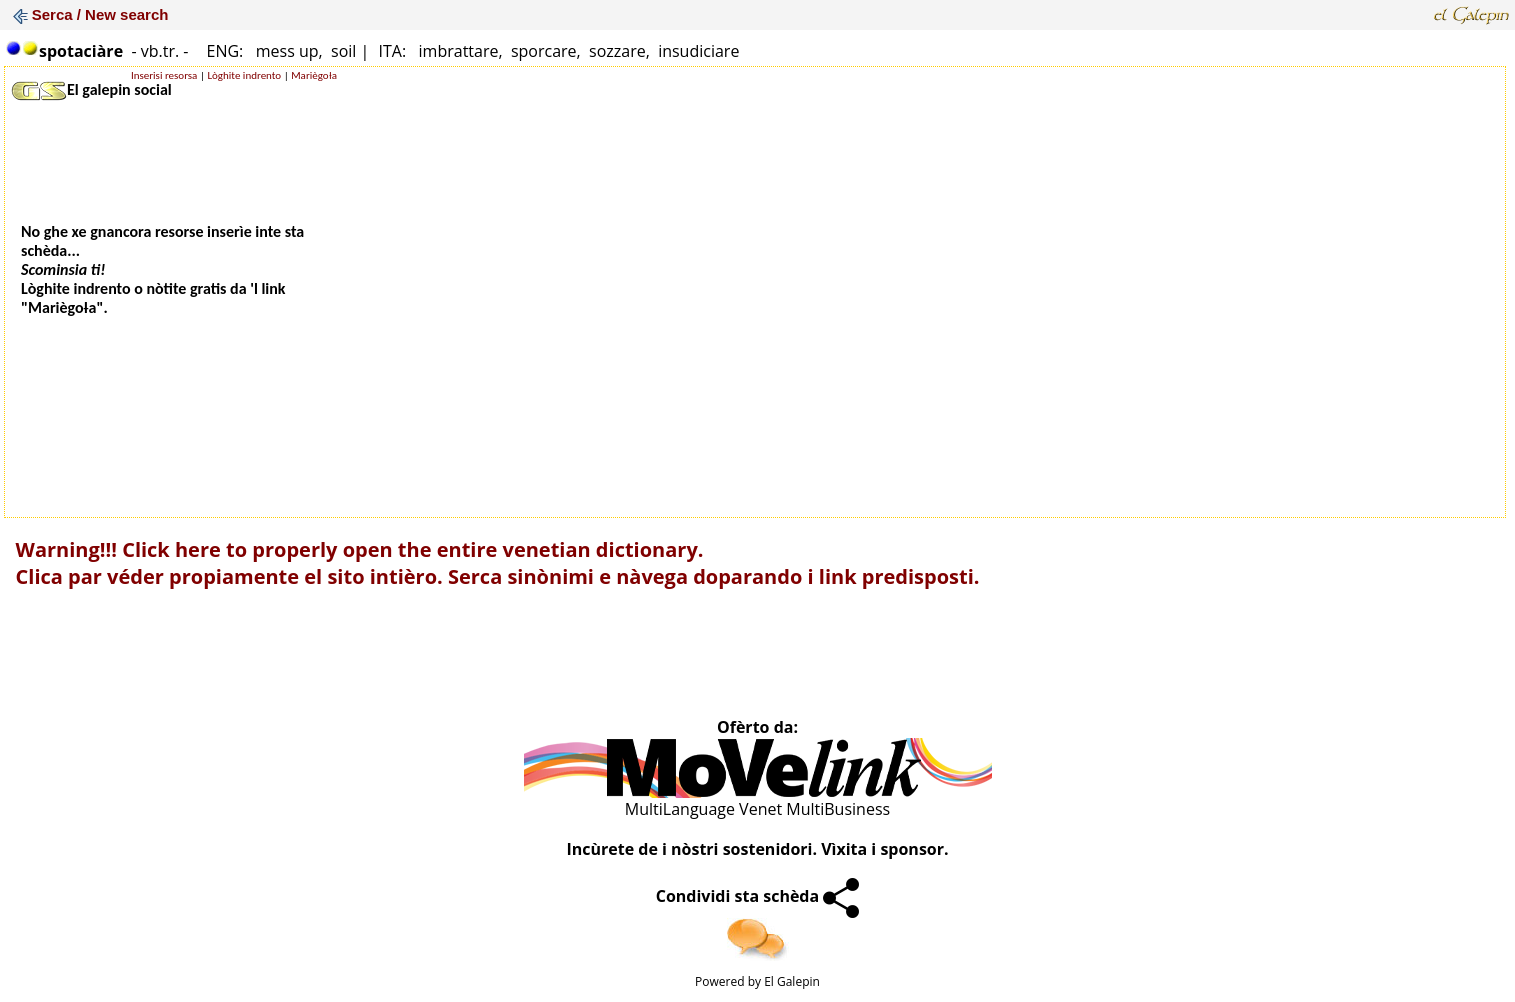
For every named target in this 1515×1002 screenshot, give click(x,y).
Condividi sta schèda (758, 896)
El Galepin (792, 981)
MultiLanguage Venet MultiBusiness (757, 809)
